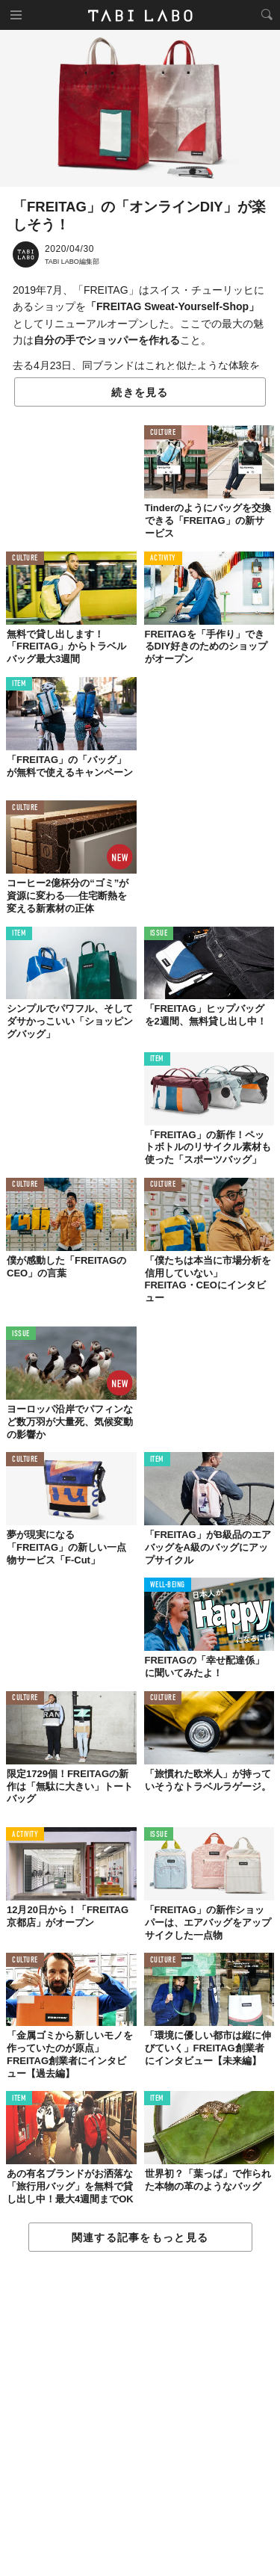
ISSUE (159, 934)
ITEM (19, 684)
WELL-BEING (168, 1585)
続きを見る (139, 392)
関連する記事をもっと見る (140, 2237)
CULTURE (163, 433)
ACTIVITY (163, 559)
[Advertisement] (140, 2414)
